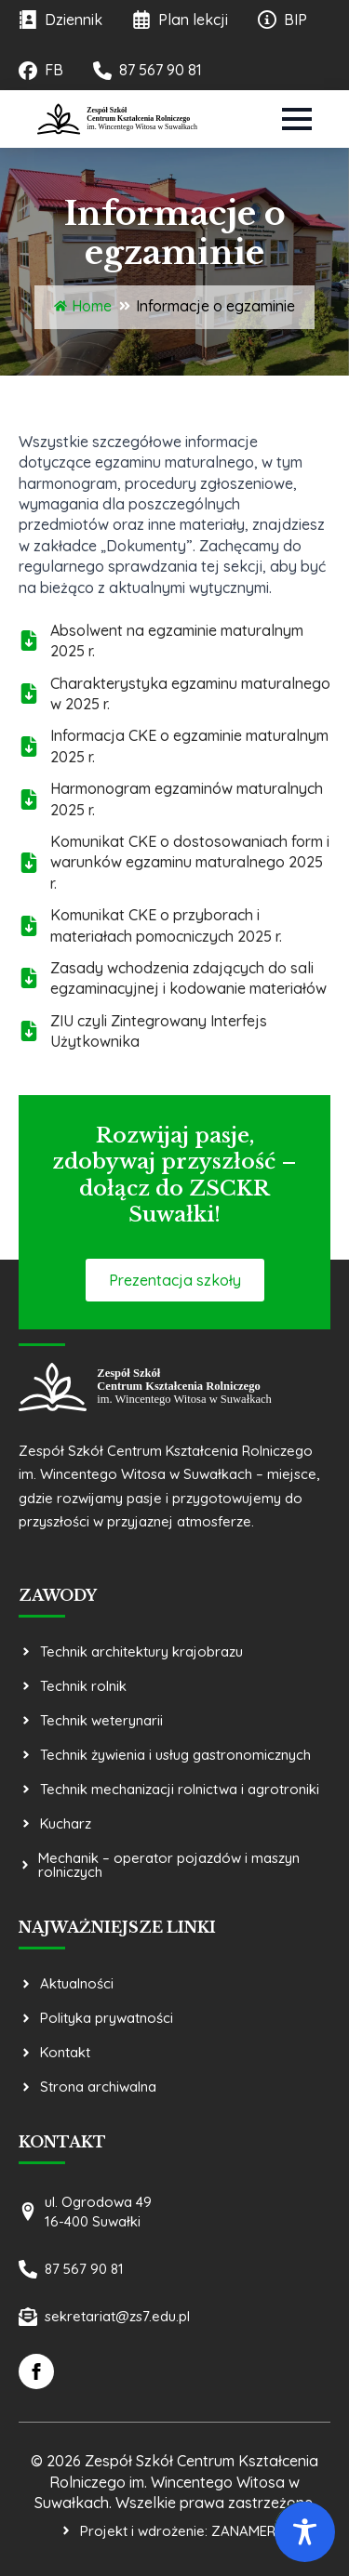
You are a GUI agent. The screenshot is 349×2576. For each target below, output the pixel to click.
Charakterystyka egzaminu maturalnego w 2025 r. (190, 693)
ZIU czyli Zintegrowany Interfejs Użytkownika (158, 1030)
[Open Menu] (297, 119)
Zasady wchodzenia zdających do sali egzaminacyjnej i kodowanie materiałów (188, 977)
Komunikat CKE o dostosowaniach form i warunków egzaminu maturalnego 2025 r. (189, 862)
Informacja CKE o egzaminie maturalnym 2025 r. (189, 745)
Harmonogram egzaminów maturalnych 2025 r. (186, 798)
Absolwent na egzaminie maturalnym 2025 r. (176, 640)
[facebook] (36, 2371)
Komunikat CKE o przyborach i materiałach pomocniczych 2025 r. (166, 925)
